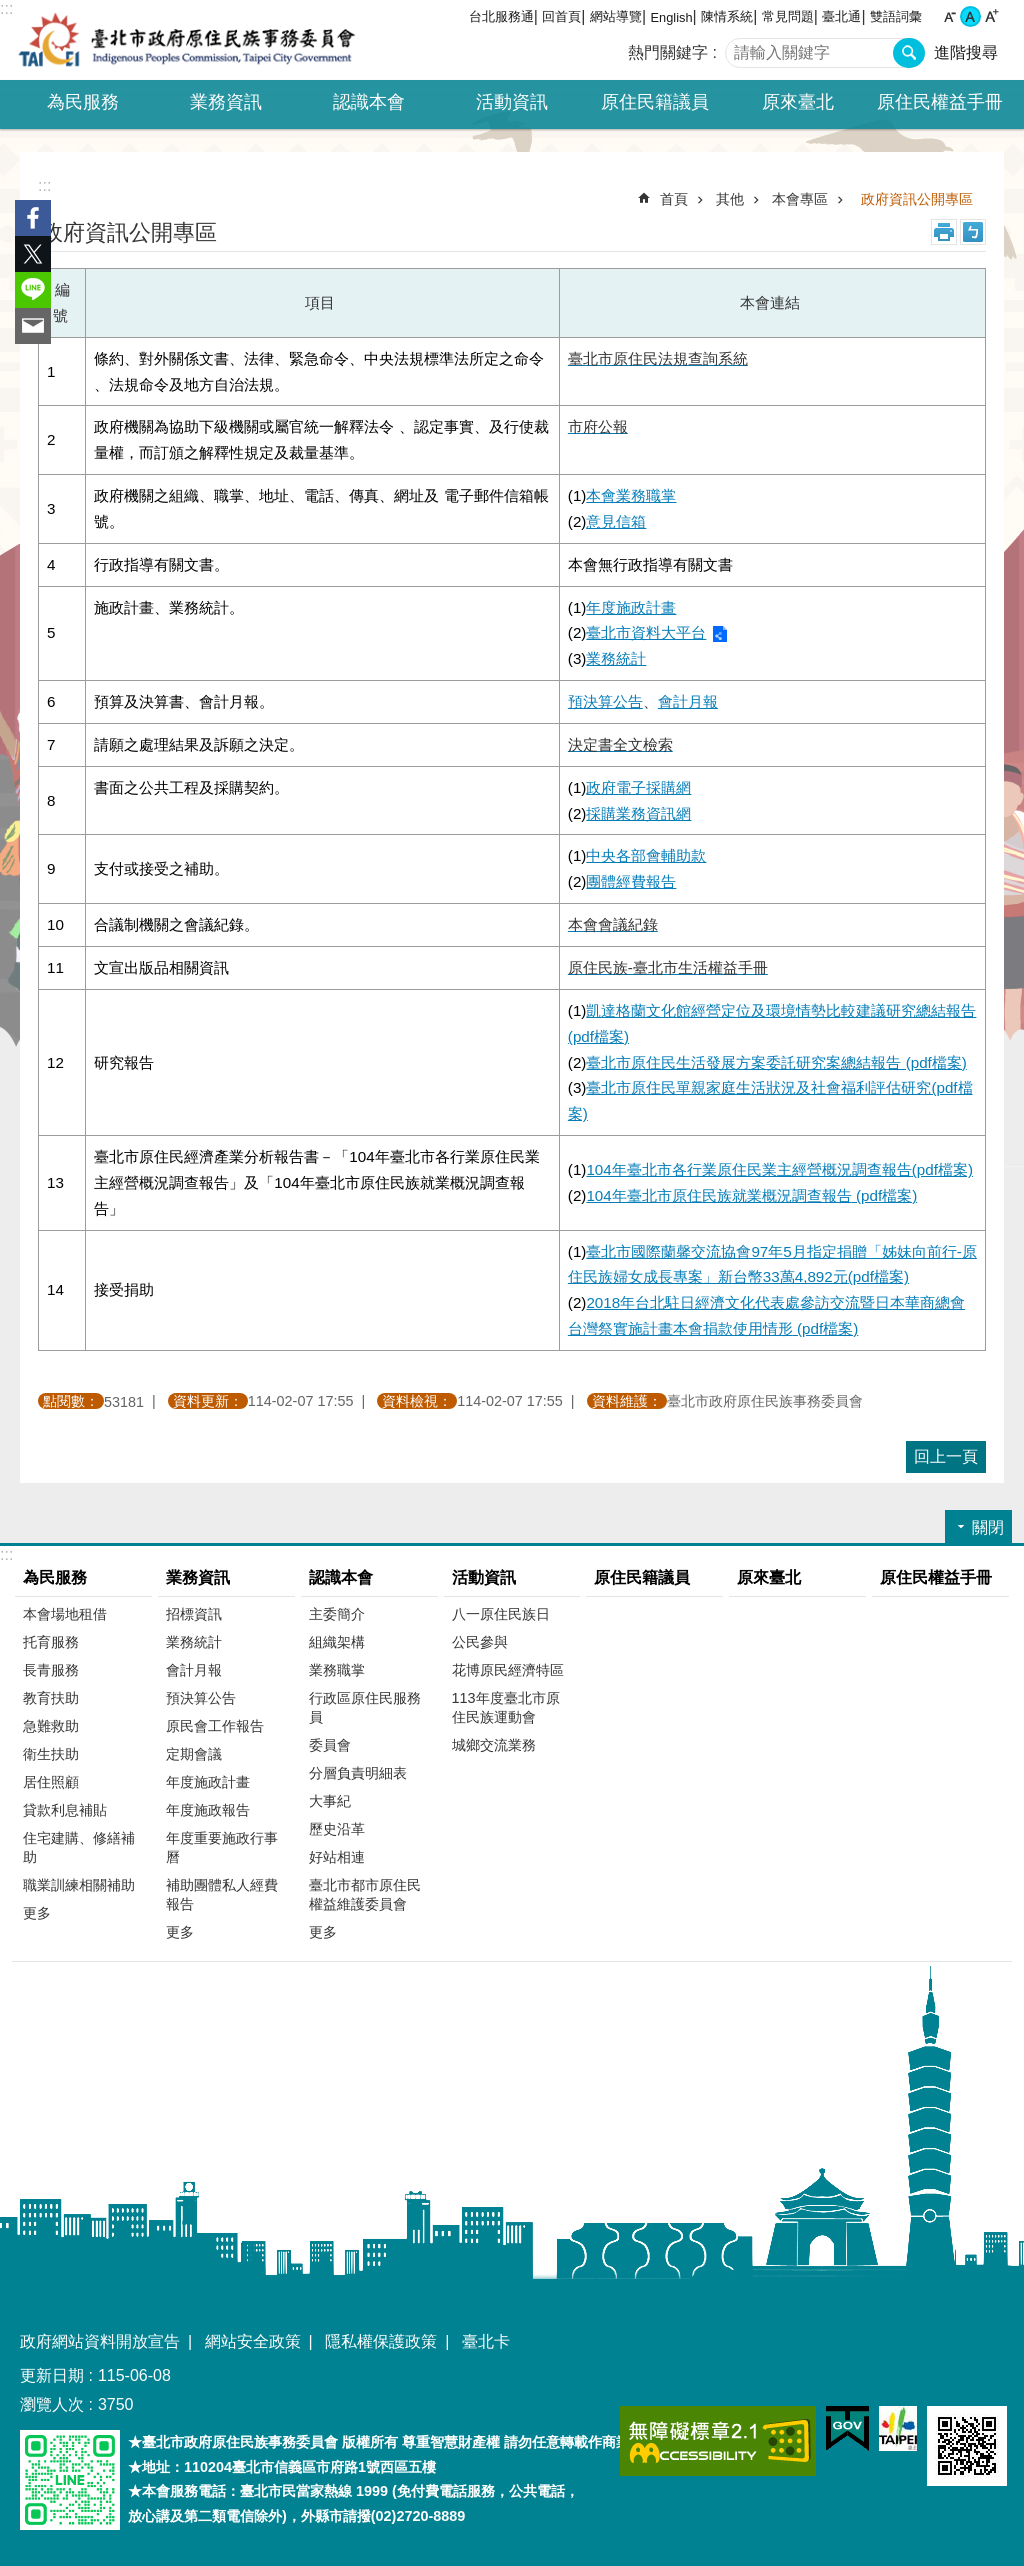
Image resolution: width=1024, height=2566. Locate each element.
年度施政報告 (208, 1810)
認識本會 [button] (369, 102)
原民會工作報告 (215, 1726)
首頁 (674, 199)
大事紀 (330, 1801)
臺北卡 (486, 2341)
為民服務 (55, 1577)
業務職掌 (337, 1670)
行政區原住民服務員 (365, 1707)
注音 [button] (973, 232)
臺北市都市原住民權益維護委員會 (365, 1894)
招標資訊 (194, 1614)
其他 (730, 199)
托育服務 (51, 1642)
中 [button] (970, 16)
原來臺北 (798, 102)
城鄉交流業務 (494, 1745)
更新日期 (52, 2375)
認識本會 (341, 1577)
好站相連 (337, 1857)
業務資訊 (198, 1577)
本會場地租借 (65, 1614)
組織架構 (337, 1642)
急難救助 (51, 1726)
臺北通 (841, 16)
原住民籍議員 (655, 102)
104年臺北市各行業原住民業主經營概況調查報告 (779, 1169)
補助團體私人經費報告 (222, 1894)
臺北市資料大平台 (646, 632)
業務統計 (616, 658)
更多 (37, 1913)
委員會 (330, 1745)
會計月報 (688, 701)
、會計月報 (186, 701)
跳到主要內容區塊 (10, 10)
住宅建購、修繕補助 (79, 1847)
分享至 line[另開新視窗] (33, 290)
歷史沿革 (337, 1829)
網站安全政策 (253, 2341)
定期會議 (194, 1754)
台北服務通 (501, 16)
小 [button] (949, 16)
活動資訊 (484, 1577)
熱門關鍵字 (668, 52)
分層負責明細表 (358, 1773)
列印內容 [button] (944, 232)
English (672, 17)
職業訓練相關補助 (79, 1885)
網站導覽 (616, 16)
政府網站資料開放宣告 (100, 2341)
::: (6, 8)
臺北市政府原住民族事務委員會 (187, 40)
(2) (648, 633)
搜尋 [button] (909, 53)
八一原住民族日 (501, 1614)
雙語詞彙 (896, 16)
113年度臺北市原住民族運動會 (506, 1707)
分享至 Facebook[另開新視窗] (33, 218)
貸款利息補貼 (65, 1810)
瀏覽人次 (52, 2404)
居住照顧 (51, 1782)
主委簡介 (337, 1614)
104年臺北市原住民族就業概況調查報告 (751, 1195)
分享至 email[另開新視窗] (33, 326)
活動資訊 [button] (512, 102)
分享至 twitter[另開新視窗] (33, 254)
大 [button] (991, 16)
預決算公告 (201, 1698)
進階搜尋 (966, 52)
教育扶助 (51, 1698)
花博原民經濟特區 (508, 1670)
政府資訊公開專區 (917, 199)
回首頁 (561, 16)
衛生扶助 (51, 1754)
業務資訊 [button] (226, 102)
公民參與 (480, 1642)
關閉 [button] (988, 1527)
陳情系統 (727, 16)
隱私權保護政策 (381, 2341)
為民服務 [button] (83, 102)
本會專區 (800, 199)
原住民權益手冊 (940, 102)
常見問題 (788, 16)
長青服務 (51, 1670)
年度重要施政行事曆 (222, 1847)
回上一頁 (946, 1456)
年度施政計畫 (208, 1782)
